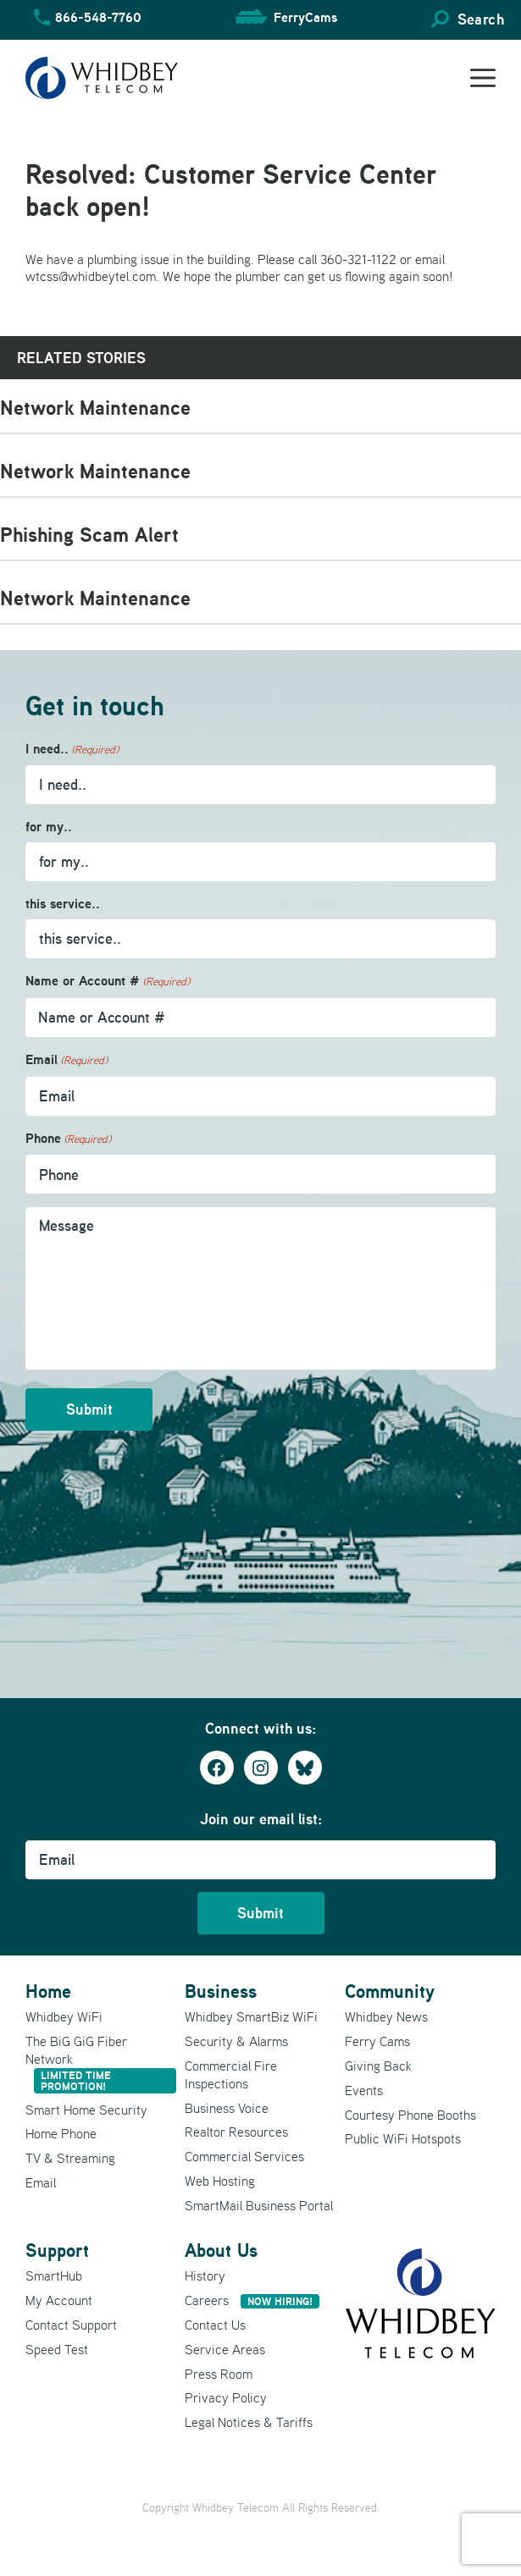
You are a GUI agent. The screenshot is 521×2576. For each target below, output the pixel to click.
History (205, 2275)
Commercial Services (244, 2156)
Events (364, 2090)
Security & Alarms (236, 2041)
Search (480, 19)
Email (66, 1060)
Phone (68, 1139)
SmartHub (53, 2275)
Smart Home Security (86, 2109)
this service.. (62, 904)
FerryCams (305, 17)
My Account (58, 2300)
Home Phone (61, 2133)
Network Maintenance (95, 408)
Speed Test (56, 2349)
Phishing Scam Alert (89, 535)
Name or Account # (107, 981)
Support (57, 2250)
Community (390, 1991)
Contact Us (215, 2324)
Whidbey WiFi (64, 2016)
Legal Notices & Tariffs (249, 2421)
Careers (252, 2300)
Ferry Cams (377, 2041)
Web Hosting (220, 2180)
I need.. (72, 749)
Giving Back (378, 2065)
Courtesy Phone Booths (410, 2114)
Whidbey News (386, 2016)
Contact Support (71, 2324)
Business (221, 1991)
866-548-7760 (98, 17)
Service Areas (225, 2349)
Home (48, 1991)
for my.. (48, 827)
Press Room (218, 2373)
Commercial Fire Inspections (231, 2074)
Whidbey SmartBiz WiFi (251, 2016)
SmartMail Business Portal (259, 2205)
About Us (221, 2250)
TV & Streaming (70, 2157)
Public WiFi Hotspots (403, 2138)
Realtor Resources (236, 2131)
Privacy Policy (226, 2397)
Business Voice (227, 2107)
